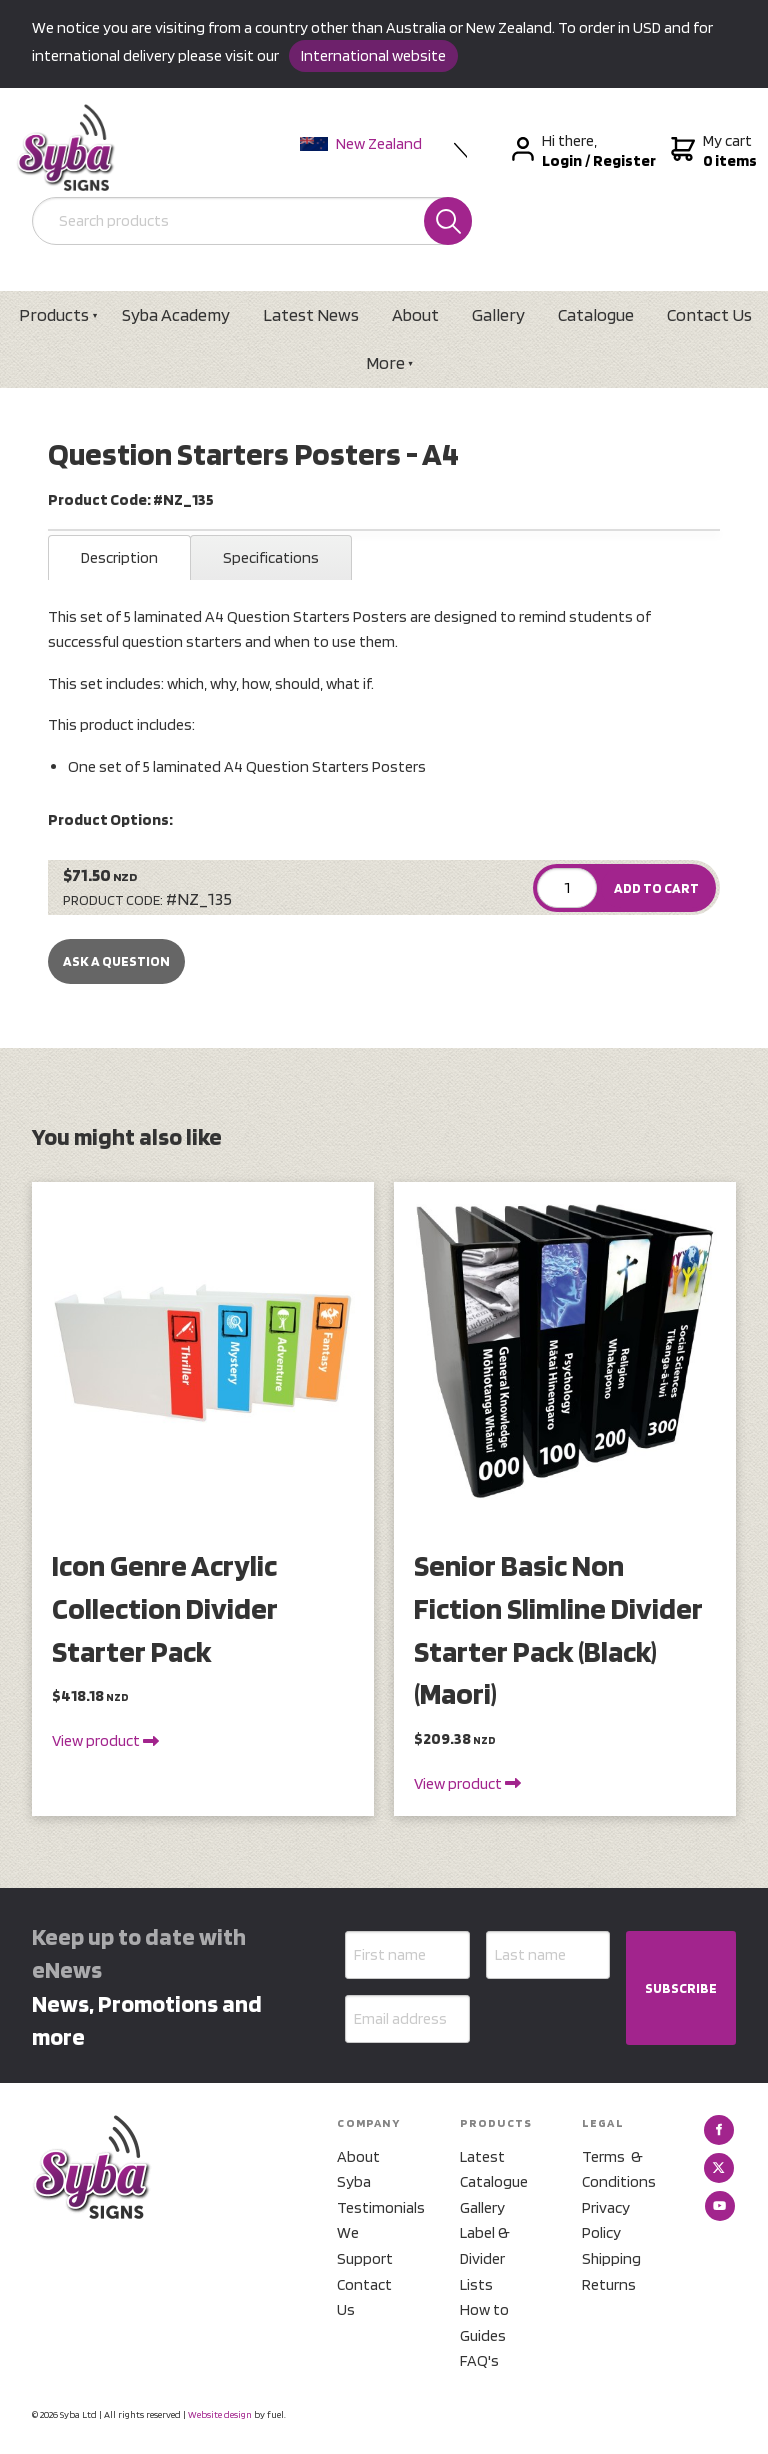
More (385, 362)
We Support (365, 2245)
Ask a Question (116, 961)
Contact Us (364, 2297)
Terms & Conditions (619, 2169)
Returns (609, 2284)
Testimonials (374, 2207)
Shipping (611, 2258)
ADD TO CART (656, 888)
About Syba (358, 2169)
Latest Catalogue (494, 2169)
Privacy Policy (606, 2220)
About (415, 314)
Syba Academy (176, 314)
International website (373, 55)
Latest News (311, 314)
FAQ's (479, 2360)
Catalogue (596, 314)
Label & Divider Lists (485, 2258)
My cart (711, 151)
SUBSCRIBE (681, 1988)
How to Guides (484, 2322)
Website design (220, 2414)
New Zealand (361, 143)
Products (54, 314)
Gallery (498, 314)
